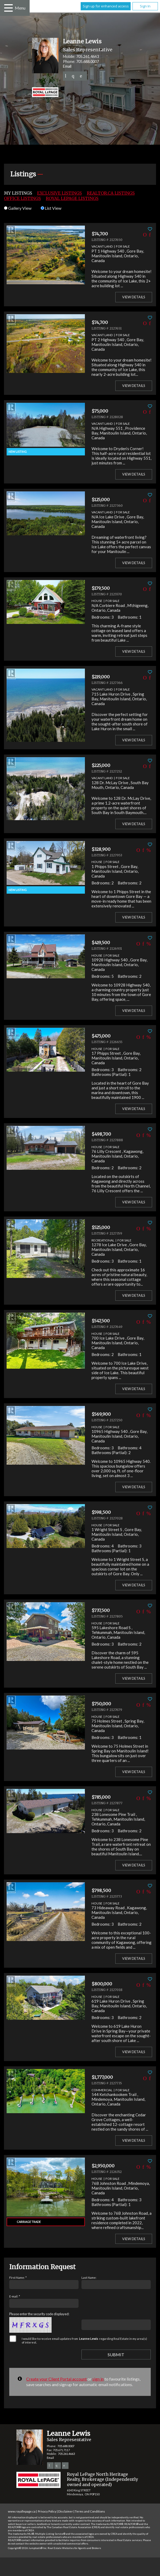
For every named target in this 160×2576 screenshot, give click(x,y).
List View (51, 208)
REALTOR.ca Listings (111, 193)
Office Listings (22, 198)
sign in (98, 2378)
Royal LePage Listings (72, 198)
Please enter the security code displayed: (39, 2314)
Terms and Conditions (90, 2511)
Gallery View (17, 208)
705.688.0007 (87, 61)
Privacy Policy (47, 2511)
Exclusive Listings (59, 193)
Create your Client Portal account (56, 2378)
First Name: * (18, 2277)
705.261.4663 (87, 56)
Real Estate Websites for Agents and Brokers (74, 2548)
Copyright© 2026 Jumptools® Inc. (27, 2548)
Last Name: (89, 2277)
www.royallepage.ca (21, 2511)
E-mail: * (14, 2296)
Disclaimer (65, 2511)
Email (67, 66)
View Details (133, 297)
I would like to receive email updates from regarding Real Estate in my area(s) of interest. (84, 2340)
